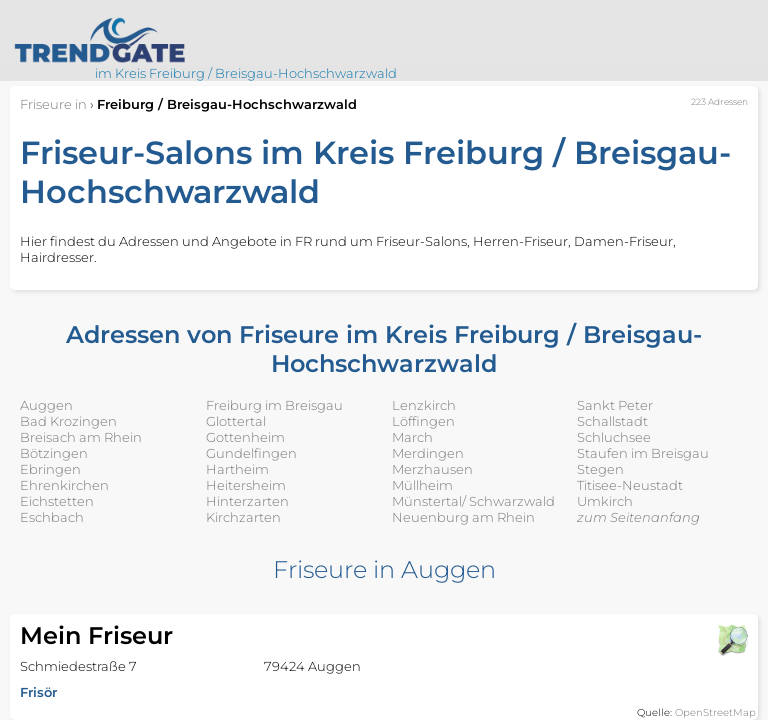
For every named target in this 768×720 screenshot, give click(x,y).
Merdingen (428, 453)
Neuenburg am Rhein (463, 517)
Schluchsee (614, 437)
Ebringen (50, 469)
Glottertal (236, 421)
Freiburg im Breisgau (274, 405)
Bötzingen (54, 453)
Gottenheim (245, 437)
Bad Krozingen (68, 421)
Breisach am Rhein (81, 437)
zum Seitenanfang (638, 517)
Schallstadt (612, 421)
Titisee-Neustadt (630, 485)
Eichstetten (57, 501)
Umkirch (605, 501)
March (412, 437)
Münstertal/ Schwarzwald (473, 501)
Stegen (600, 469)
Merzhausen (432, 469)
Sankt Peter (615, 405)
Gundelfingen (251, 453)
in (53, 104)
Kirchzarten (243, 517)
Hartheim (237, 469)
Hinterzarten (247, 501)
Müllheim (422, 485)
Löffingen (423, 421)
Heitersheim (246, 485)
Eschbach (52, 517)
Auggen (46, 405)
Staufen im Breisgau (643, 453)
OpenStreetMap (715, 712)
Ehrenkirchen (64, 485)
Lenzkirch (424, 405)
